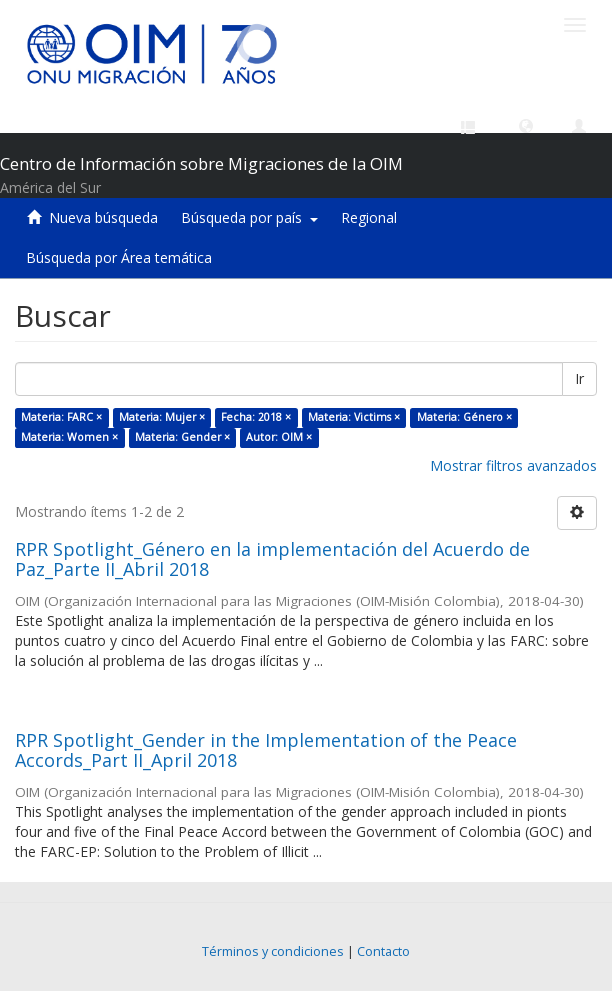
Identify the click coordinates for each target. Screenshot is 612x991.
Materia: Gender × (182, 437)
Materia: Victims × (354, 417)
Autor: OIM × (279, 437)
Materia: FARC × (61, 417)
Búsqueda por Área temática (119, 257)
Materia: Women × (69, 437)
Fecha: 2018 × (256, 417)
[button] (526, 125)
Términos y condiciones (273, 951)
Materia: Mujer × (162, 417)
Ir (579, 378)
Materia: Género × (464, 417)
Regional (369, 217)
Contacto (383, 951)
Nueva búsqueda (103, 217)
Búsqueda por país (249, 217)
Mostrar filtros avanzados (513, 465)
